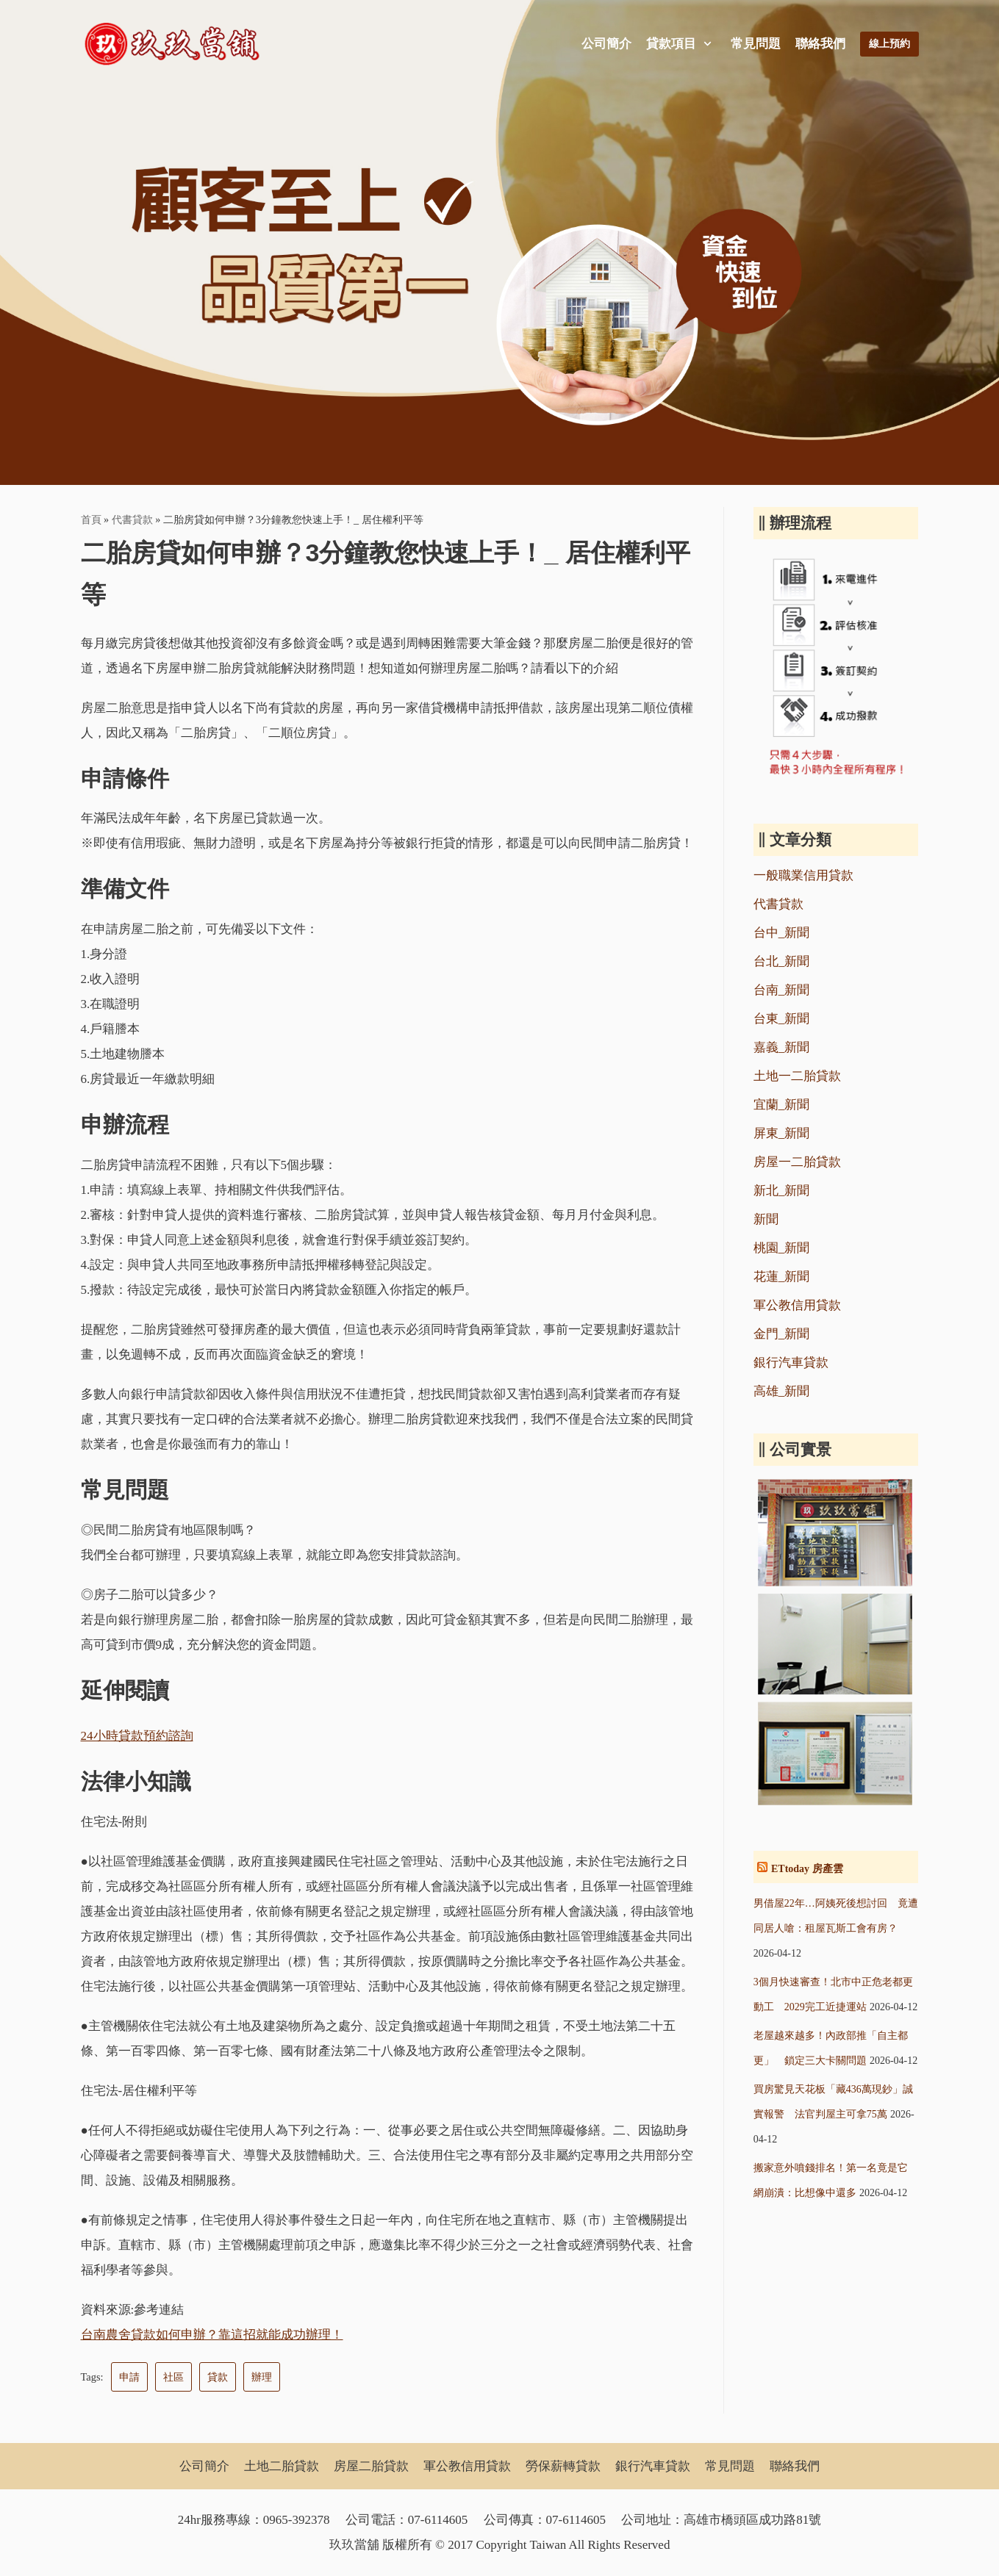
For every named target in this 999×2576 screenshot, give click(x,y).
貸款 (217, 2377)
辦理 (261, 2377)
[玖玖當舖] (176, 44)
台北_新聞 (781, 961)
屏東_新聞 (781, 1133)
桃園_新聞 (781, 1248)
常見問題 (756, 44)
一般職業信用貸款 (803, 875)
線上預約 (889, 43)
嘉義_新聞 (781, 1047)
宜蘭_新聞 (781, 1105)
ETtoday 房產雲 (807, 1868)
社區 (173, 2377)
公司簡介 (606, 44)
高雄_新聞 (781, 1391)
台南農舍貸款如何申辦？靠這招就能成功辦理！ (212, 2335)
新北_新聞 (781, 1191)
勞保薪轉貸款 (563, 2466)
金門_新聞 (781, 1334)
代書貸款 (132, 519)
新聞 (765, 1219)
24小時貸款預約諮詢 (137, 1736)
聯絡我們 (820, 44)
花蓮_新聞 (781, 1277)
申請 (129, 2377)
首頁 (91, 519)
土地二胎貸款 (281, 2466)
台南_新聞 (781, 990)
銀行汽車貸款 (790, 1363)
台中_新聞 (781, 933)
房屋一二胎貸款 (797, 1162)
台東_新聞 (781, 1019)
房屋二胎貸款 (371, 2466)
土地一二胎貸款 (797, 1076)
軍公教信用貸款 (797, 1305)
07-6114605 (438, 2520)
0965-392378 (296, 2520)
